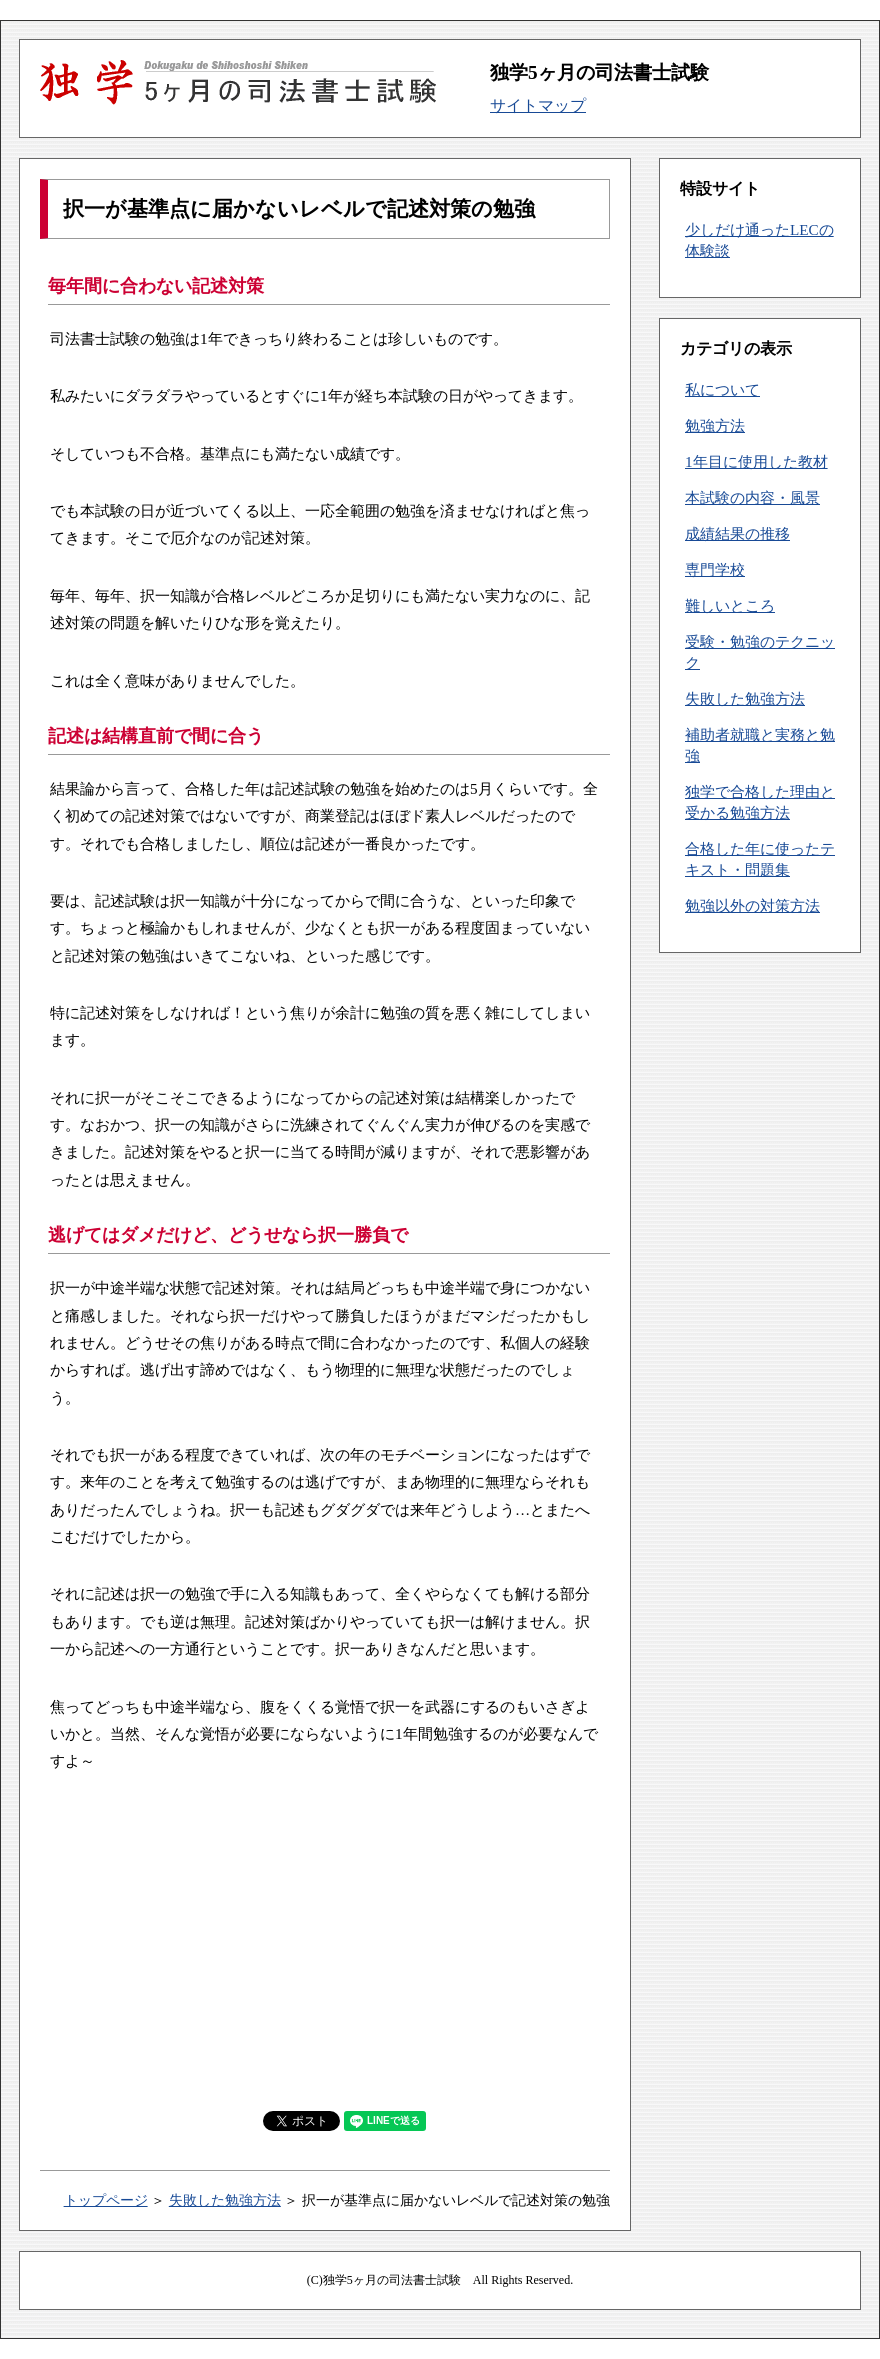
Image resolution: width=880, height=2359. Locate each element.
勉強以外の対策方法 (752, 905)
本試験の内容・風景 (752, 497)
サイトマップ (538, 105)
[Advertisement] (329, 1940)
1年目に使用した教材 (756, 461)
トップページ (106, 2200)
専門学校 (715, 569)
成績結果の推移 (737, 533)
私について (722, 389)
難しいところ (730, 605)
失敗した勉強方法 (225, 2200)
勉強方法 (715, 425)
